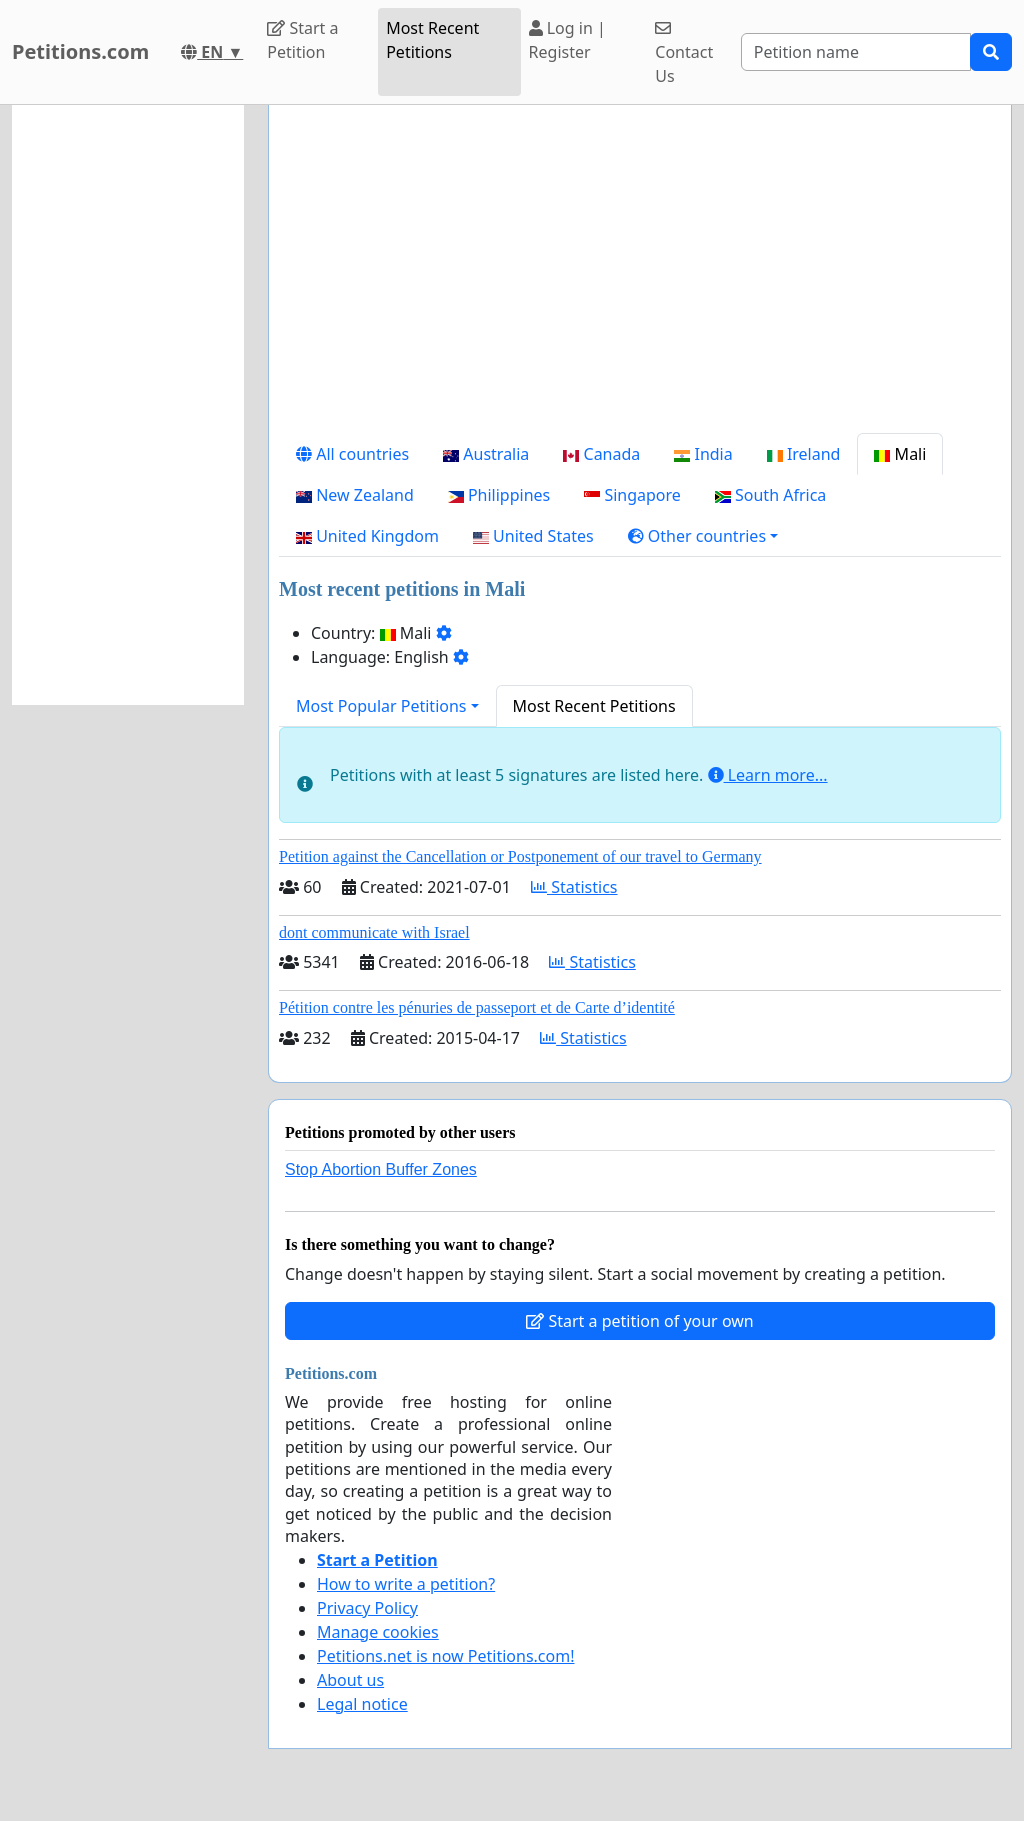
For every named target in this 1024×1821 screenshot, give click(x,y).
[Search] (856, 52)
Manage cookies (378, 1632)
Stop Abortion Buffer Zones (381, 1169)
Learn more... (768, 775)
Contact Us (684, 53)
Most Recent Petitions (432, 40)
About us (350, 1680)
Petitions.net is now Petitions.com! (445, 1656)
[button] (703, 536)
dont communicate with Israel (374, 932)
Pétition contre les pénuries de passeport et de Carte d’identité (477, 1007)
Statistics (574, 887)
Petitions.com (80, 51)
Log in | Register (567, 40)
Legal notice (362, 1704)
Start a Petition (302, 40)
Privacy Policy (367, 1608)
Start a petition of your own (639, 1321)
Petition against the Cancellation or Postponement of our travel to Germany (520, 856)
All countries (352, 454)
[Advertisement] (640, 277)
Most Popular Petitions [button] (381, 706)
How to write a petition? (406, 1584)
